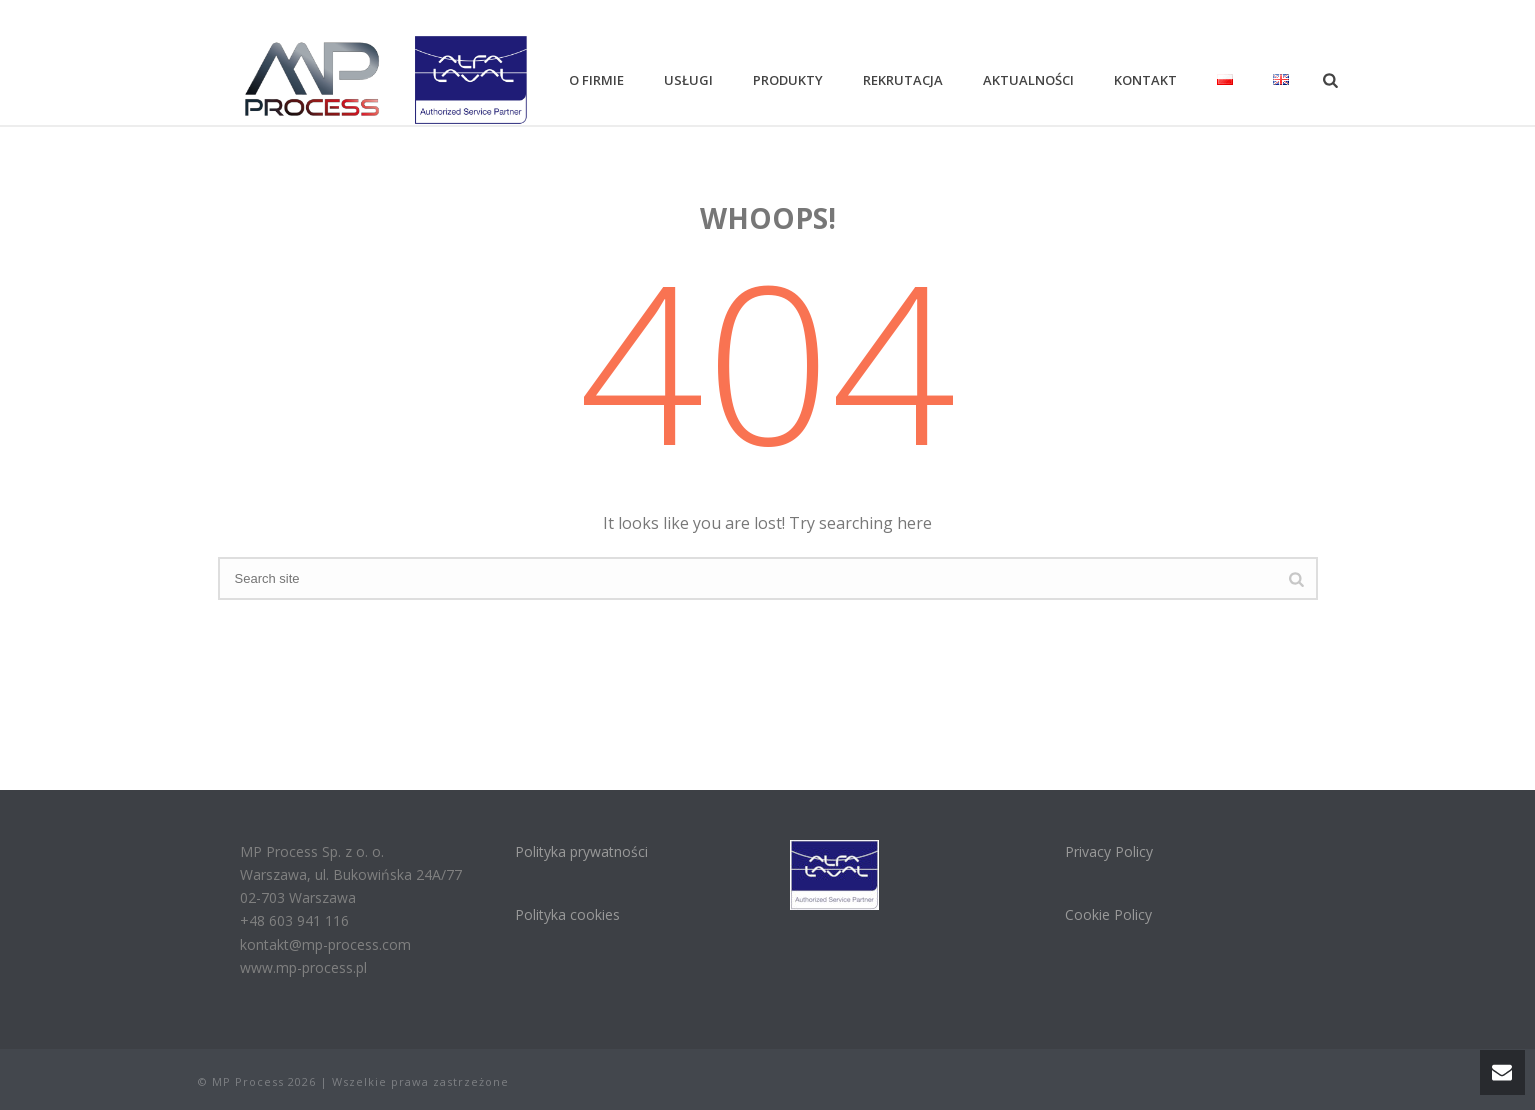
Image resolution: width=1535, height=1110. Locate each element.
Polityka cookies (567, 914)
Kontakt (1145, 80)
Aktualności (1028, 80)
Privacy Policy (1109, 851)
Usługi (688, 80)
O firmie (596, 80)
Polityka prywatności (581, 851)
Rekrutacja (903, 80)
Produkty (788, 80)
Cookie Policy (1108, 914)
